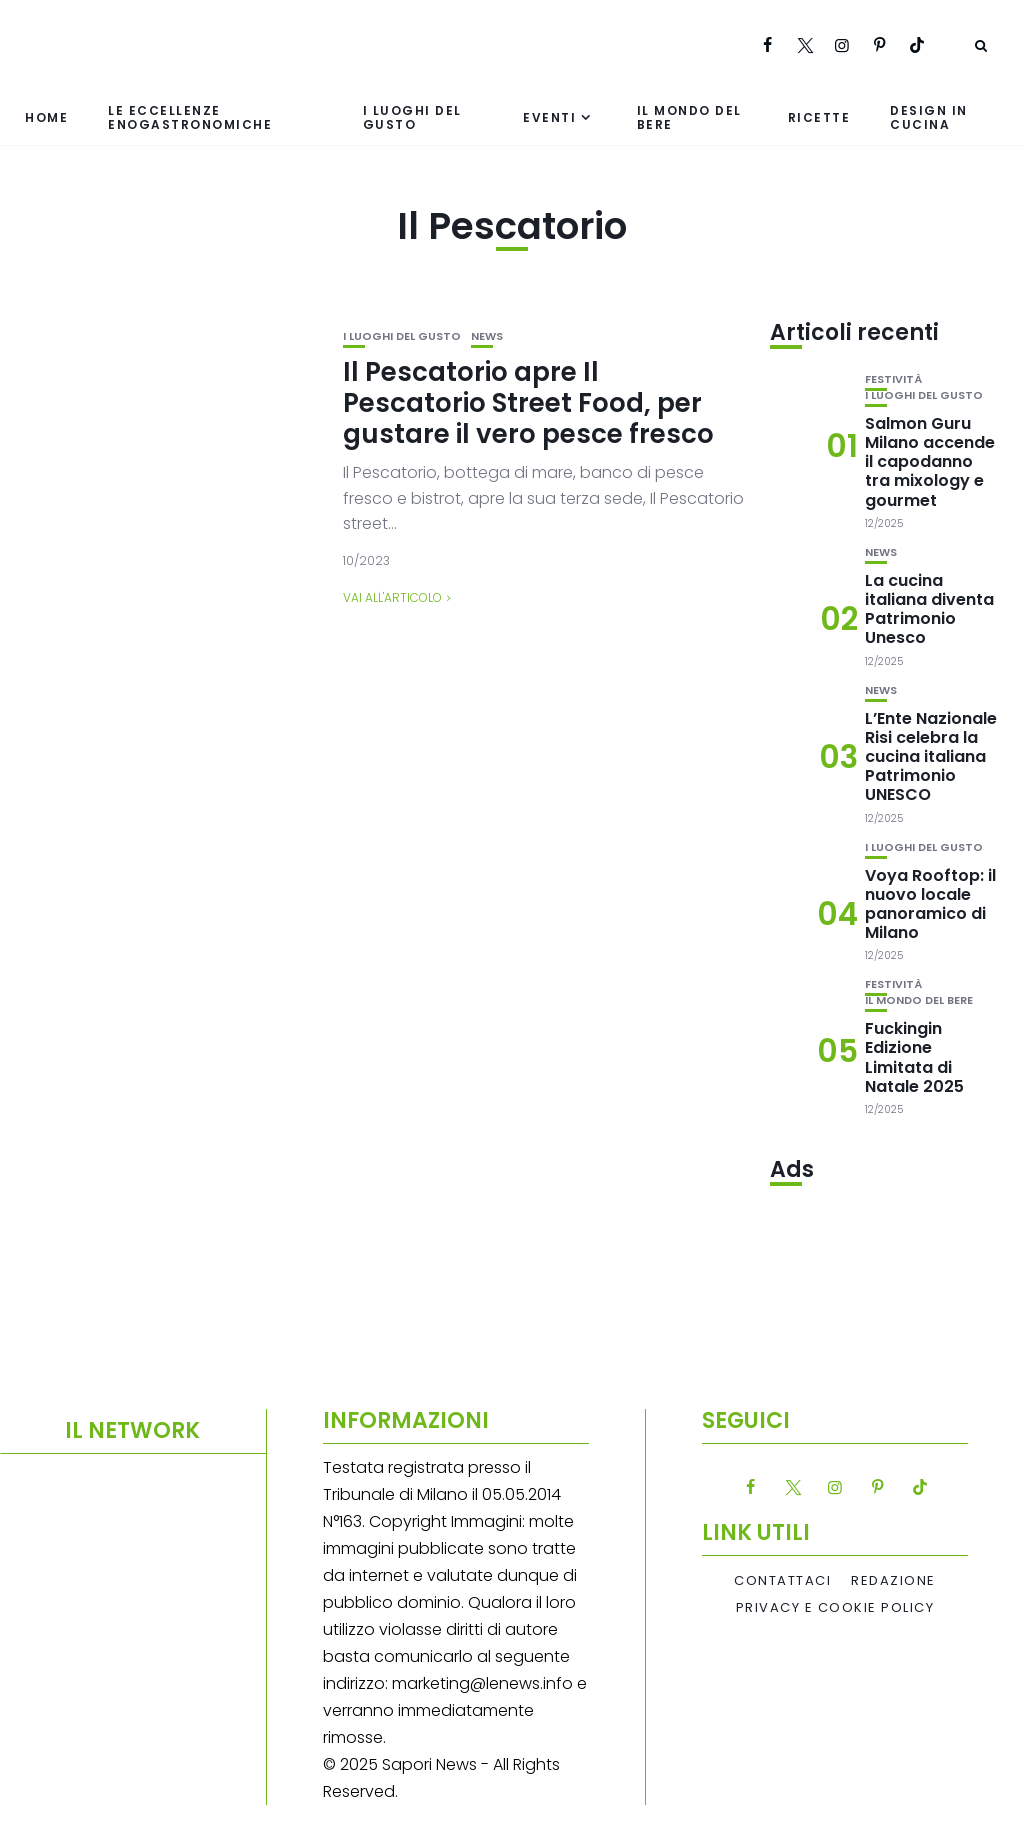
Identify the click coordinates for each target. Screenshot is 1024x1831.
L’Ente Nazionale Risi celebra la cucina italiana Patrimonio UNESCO (931, 757)
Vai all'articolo (392, 597)
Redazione (893, 1581)
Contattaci (782, 1581)
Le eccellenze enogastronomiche (190, 117)
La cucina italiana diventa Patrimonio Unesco (929, 609)
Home (46, 117)
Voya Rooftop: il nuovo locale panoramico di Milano (930, 904)
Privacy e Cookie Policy (835, 1608)
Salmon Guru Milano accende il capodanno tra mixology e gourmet (930, 462)
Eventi (549, 117)
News (487, 336)
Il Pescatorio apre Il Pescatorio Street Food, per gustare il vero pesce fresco (528, 403)
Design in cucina (929, 117)
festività (893, 379)
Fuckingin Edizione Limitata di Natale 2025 (914, 1057)
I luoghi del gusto (412, 117)
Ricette (819, 117)
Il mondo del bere (689, 117)
